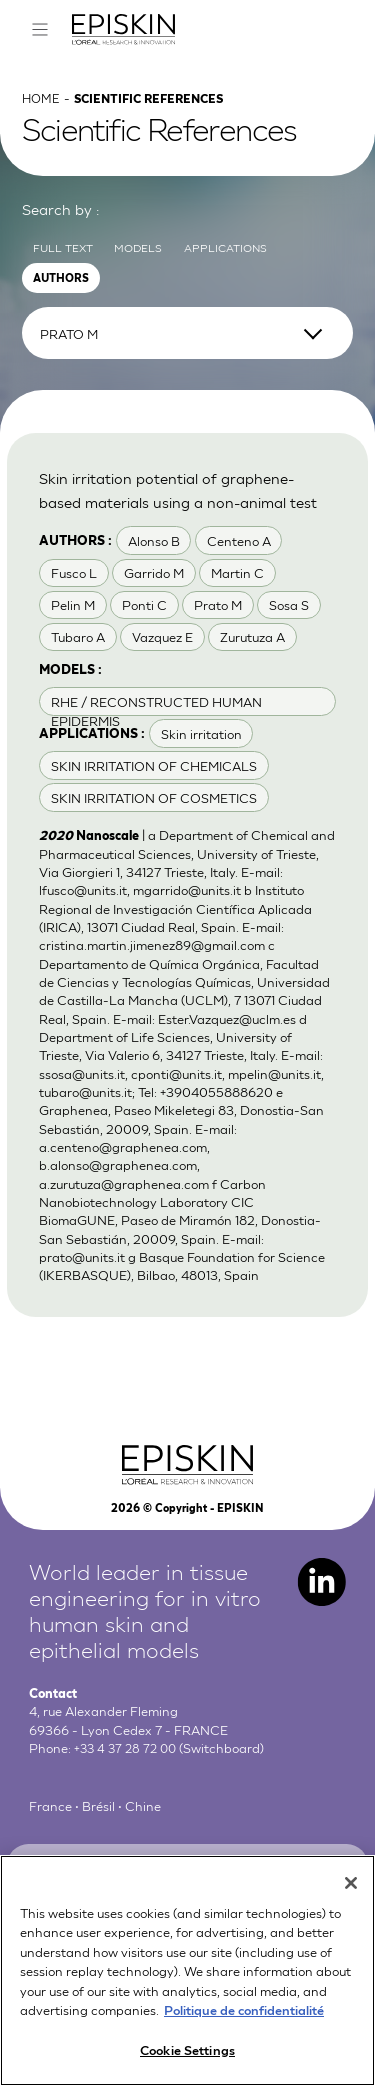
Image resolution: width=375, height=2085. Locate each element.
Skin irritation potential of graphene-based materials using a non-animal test (183, 512)
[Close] (351, 1901)
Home (42, 110)
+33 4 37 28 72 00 (128, 1786)
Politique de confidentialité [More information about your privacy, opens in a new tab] (244, 2027)
